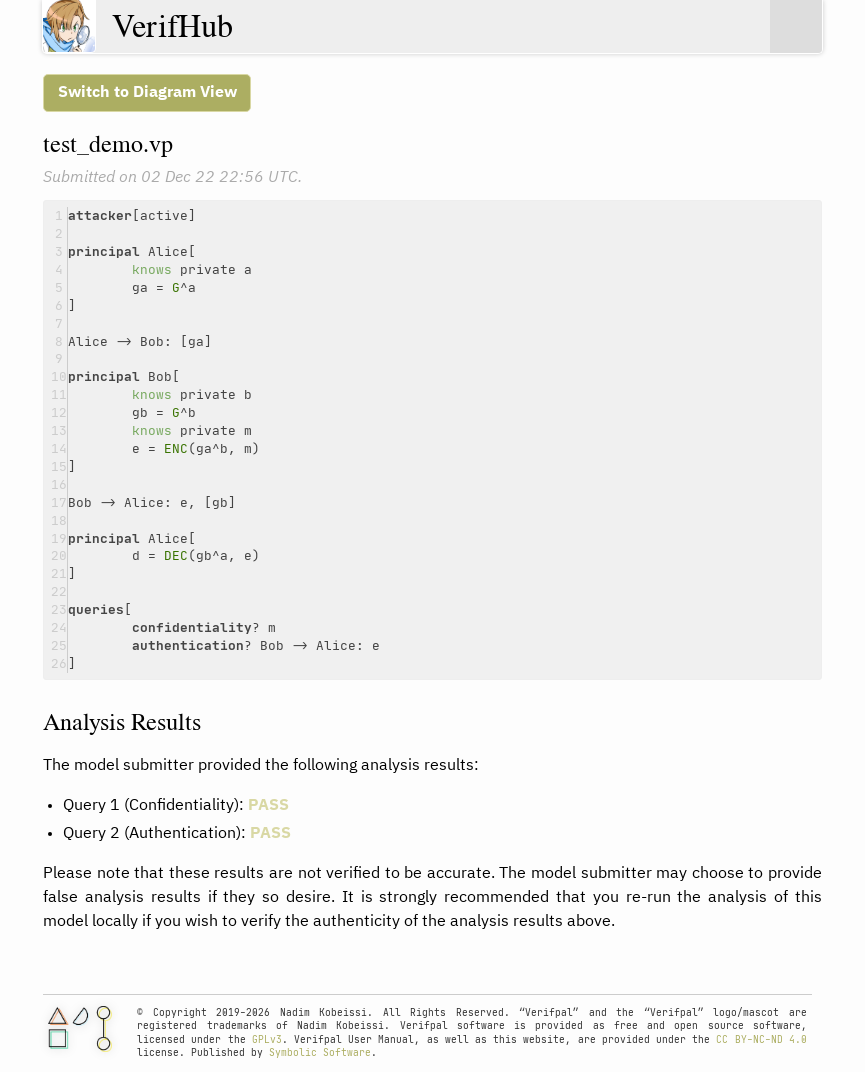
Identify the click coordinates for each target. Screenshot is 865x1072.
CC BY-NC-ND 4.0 (761, 1040)
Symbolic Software (320, 1053)
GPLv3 (267, 1040)
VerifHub (172, 25)
